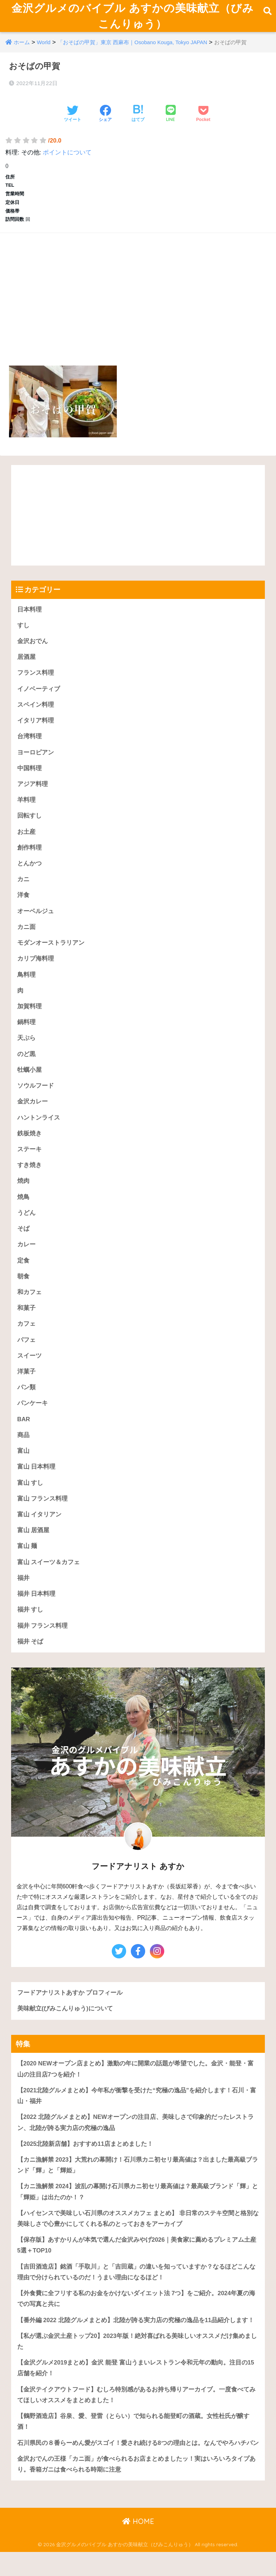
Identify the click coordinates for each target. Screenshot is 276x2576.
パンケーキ (32, 1421)
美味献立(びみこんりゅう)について (65, 2030)
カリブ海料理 (35, 972)
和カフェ (29, 1309)
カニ (23, 891)
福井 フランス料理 (42, 1646)
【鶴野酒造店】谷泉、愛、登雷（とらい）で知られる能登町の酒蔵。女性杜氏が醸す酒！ (133, 2448)
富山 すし (30, 1501)
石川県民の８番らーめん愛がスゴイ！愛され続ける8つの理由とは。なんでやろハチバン (138, 2469)
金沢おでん (32, 651)
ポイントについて (67, 162)
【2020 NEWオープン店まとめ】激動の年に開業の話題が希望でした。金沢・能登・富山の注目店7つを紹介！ (135, 2091)
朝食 (23, 1293)
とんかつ (29, 876)
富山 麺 (27, 1566)
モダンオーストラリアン (50, 956)
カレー (26, 1261)
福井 (23, 1598)
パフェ (26, 1357)
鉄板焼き (29, 1148)
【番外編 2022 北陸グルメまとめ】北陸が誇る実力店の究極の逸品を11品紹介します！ (135, 2345)
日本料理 (29, 618)
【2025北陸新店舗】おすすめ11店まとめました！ (85, 2166)
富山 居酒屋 (33, 1550)
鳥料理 (26, 988)
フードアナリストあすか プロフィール (70, 2013)
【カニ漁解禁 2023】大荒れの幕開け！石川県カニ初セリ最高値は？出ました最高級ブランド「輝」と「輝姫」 (137, 2188)
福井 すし (30, 1630)
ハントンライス (38, 1132)
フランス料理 (35, 683)
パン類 (26, 1405)
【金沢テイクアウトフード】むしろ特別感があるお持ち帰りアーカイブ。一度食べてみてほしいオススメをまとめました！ (136, 2420)
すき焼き (29, 1180)
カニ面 (26, 940)
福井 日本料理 (36, 1614)
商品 (23, 1453)
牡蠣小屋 (29, 1084)
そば (23, 1245)
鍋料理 (26, 1036)
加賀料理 (29, 1020)
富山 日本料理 (36, 1485)
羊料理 (26, 811)
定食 (23, 1277)
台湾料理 (29, 747)
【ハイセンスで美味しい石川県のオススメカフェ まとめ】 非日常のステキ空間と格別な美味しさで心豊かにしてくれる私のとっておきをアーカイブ (138, 2242)
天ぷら (26, 1052)
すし (23, 635)
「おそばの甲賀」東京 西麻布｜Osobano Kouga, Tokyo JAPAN (133, 52)
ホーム (22, 52)
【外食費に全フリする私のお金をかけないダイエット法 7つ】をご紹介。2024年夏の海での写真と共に (136, 2323)
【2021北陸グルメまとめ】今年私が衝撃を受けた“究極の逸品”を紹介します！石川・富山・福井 (137, 2118)
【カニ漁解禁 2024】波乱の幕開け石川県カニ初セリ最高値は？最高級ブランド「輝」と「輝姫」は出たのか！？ (137, 2215)
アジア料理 (32, 795)
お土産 (26, 843)
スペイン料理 (35, 715)
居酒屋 (26, 667)
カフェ (26, 1341)
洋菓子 (26, 1389)
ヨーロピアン (35, 763)
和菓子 (26, 1325)
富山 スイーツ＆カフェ (48, 1582)
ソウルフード (35, 1100)
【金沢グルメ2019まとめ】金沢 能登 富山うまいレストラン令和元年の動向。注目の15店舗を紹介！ (135, 2394)
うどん (26, 1229)
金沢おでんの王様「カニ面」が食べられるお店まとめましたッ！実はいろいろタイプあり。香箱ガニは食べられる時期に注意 (136, 2491)
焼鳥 (23, 1213)
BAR (23, 1437)
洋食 (23, 908)
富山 (23, 1469)
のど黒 (26, 1068)
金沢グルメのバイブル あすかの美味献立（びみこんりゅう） (132, 20)
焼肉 (23, 1197)
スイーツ (29, 1373)
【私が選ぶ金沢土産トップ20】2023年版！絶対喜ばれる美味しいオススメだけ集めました (137, 2366)
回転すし (29, 827)
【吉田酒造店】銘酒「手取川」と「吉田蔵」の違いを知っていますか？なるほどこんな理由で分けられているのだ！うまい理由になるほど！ (136, 2296)
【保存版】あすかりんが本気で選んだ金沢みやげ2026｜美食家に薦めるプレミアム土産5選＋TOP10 (137, 2269)
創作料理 (29, 859)
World (44, 52)
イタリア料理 (35, 731)
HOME (138, 2548)
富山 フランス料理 (42, 1518)
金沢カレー (32, 1116)
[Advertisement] (138, 300)
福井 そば (30, 1662)
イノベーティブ (38, 699)
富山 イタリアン (39, 1534)
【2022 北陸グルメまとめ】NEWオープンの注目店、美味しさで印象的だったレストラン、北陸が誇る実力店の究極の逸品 (135, 2145)
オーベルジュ (35, 924)
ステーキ (29, 1164)
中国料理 (29, 779)
